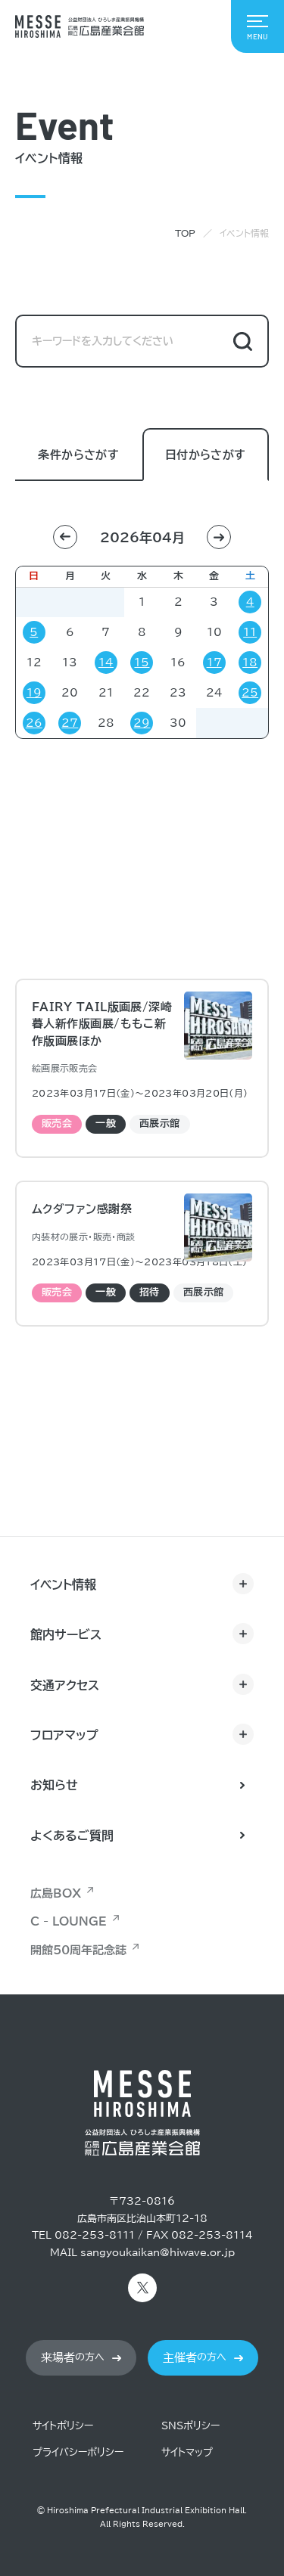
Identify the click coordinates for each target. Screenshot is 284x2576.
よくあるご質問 (72, 1836)
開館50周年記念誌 (78, 1950)
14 (106, 662)
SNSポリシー (190, 2426)
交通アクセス (64, 1685)
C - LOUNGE (68, 1921)
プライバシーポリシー (78, 2452)
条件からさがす (78, 455)
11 (250, 632)
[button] (65, 537)
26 (34, 723)
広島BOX (55, 1893)
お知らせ (54, 1785)
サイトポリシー (63, 2426)
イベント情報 (63, 1584)
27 (69, 723)
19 (34, 692)
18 (249, 662)
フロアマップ (64, 1735)
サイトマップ (187, 2452)
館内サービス (65, 1634)
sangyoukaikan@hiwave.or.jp (157, 2253)
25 (250, 692)
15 (141, 662)
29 (141, 723)
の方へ (73, 2357)
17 (214, 662)
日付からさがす (205, 455)
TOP (185, 232)
